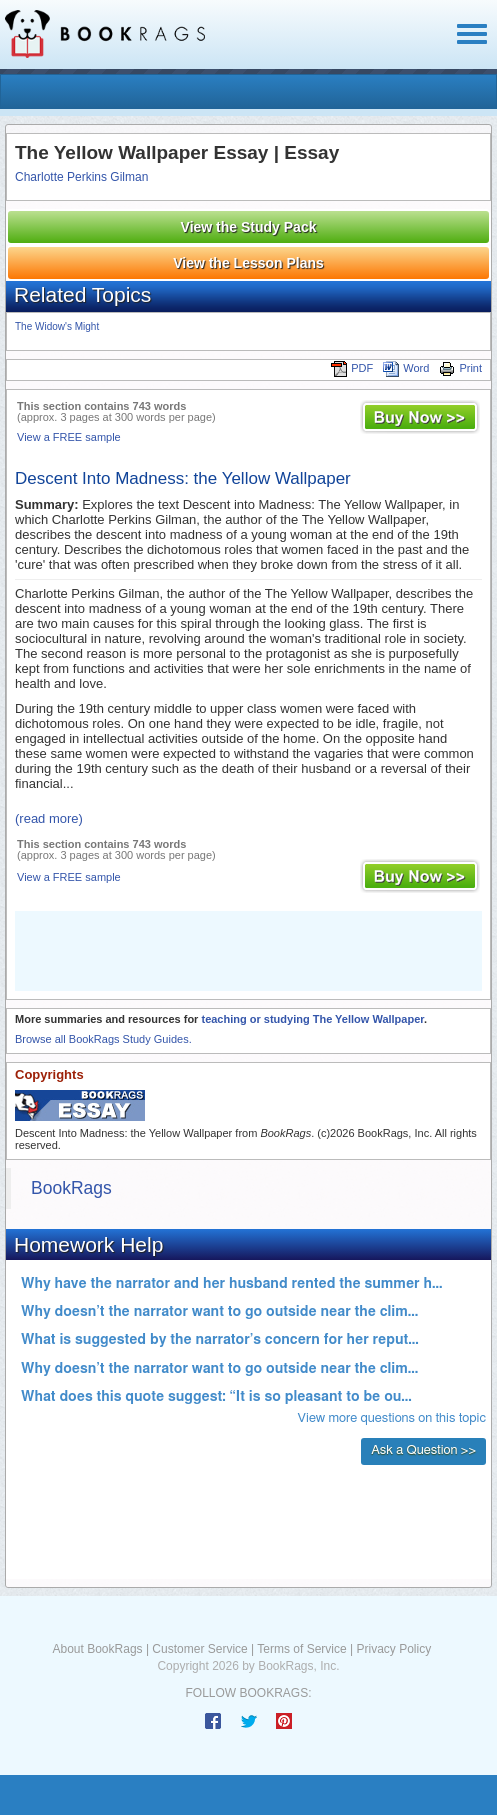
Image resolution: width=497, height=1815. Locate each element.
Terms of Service (301, 1649)
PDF (352, 368)
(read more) (49, 818)
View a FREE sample (69, 437)
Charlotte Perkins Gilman (81, 177)
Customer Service (199, 1649)
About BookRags (98, 1649)
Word (406, 368)
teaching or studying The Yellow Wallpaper (312, 1019)
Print (460, 368)
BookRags (71, 1188)
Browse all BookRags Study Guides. (103, 1039)
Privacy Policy (393, 1649)
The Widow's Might (57, 326)
